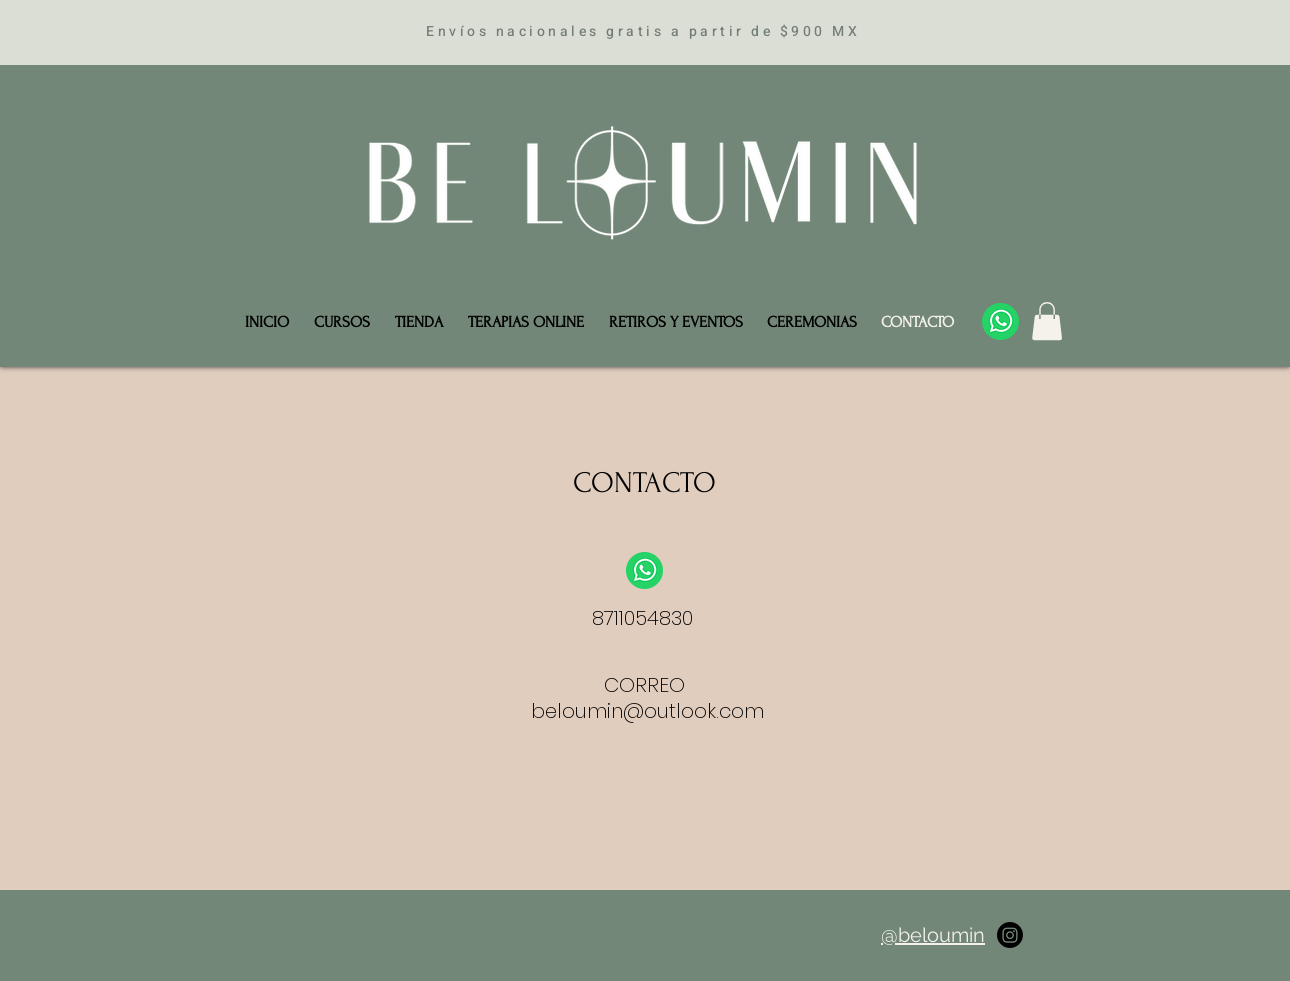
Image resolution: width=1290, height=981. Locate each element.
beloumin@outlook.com (647, 711)
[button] (1047, 321)
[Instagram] (1010, 935)
